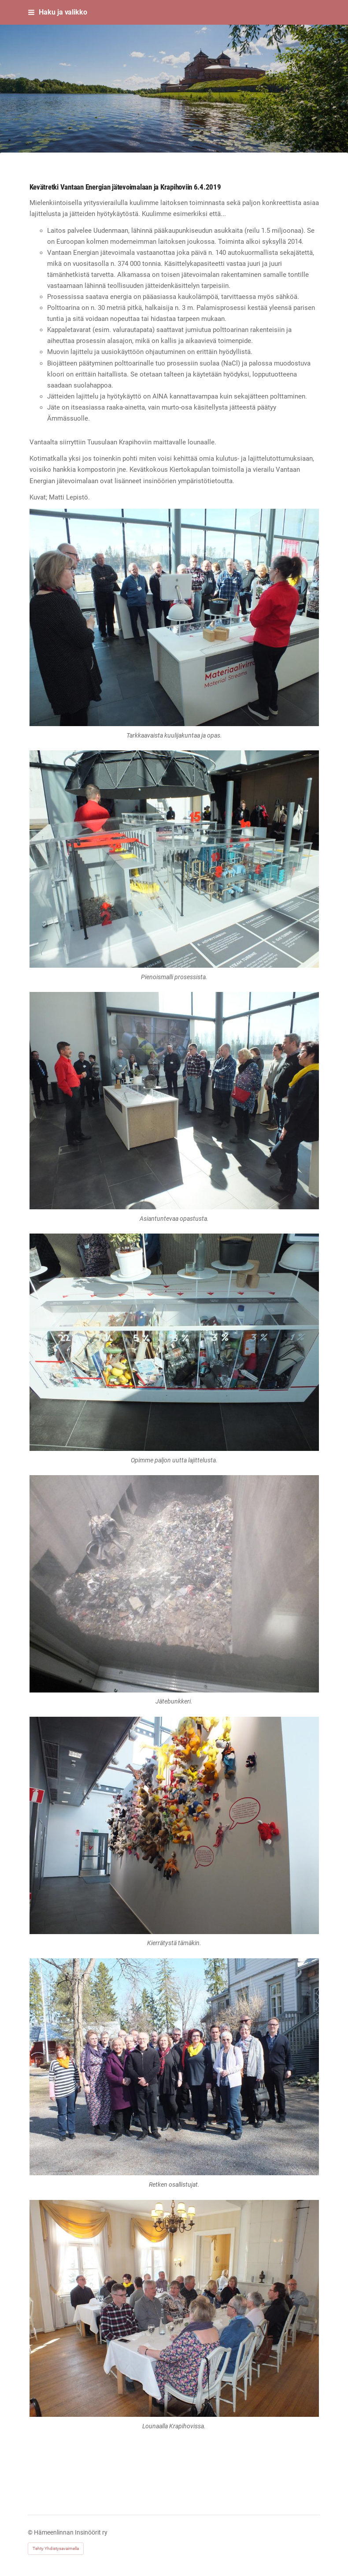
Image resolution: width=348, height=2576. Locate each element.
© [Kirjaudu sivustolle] (31, 2532)
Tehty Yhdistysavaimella (56, 2548)
